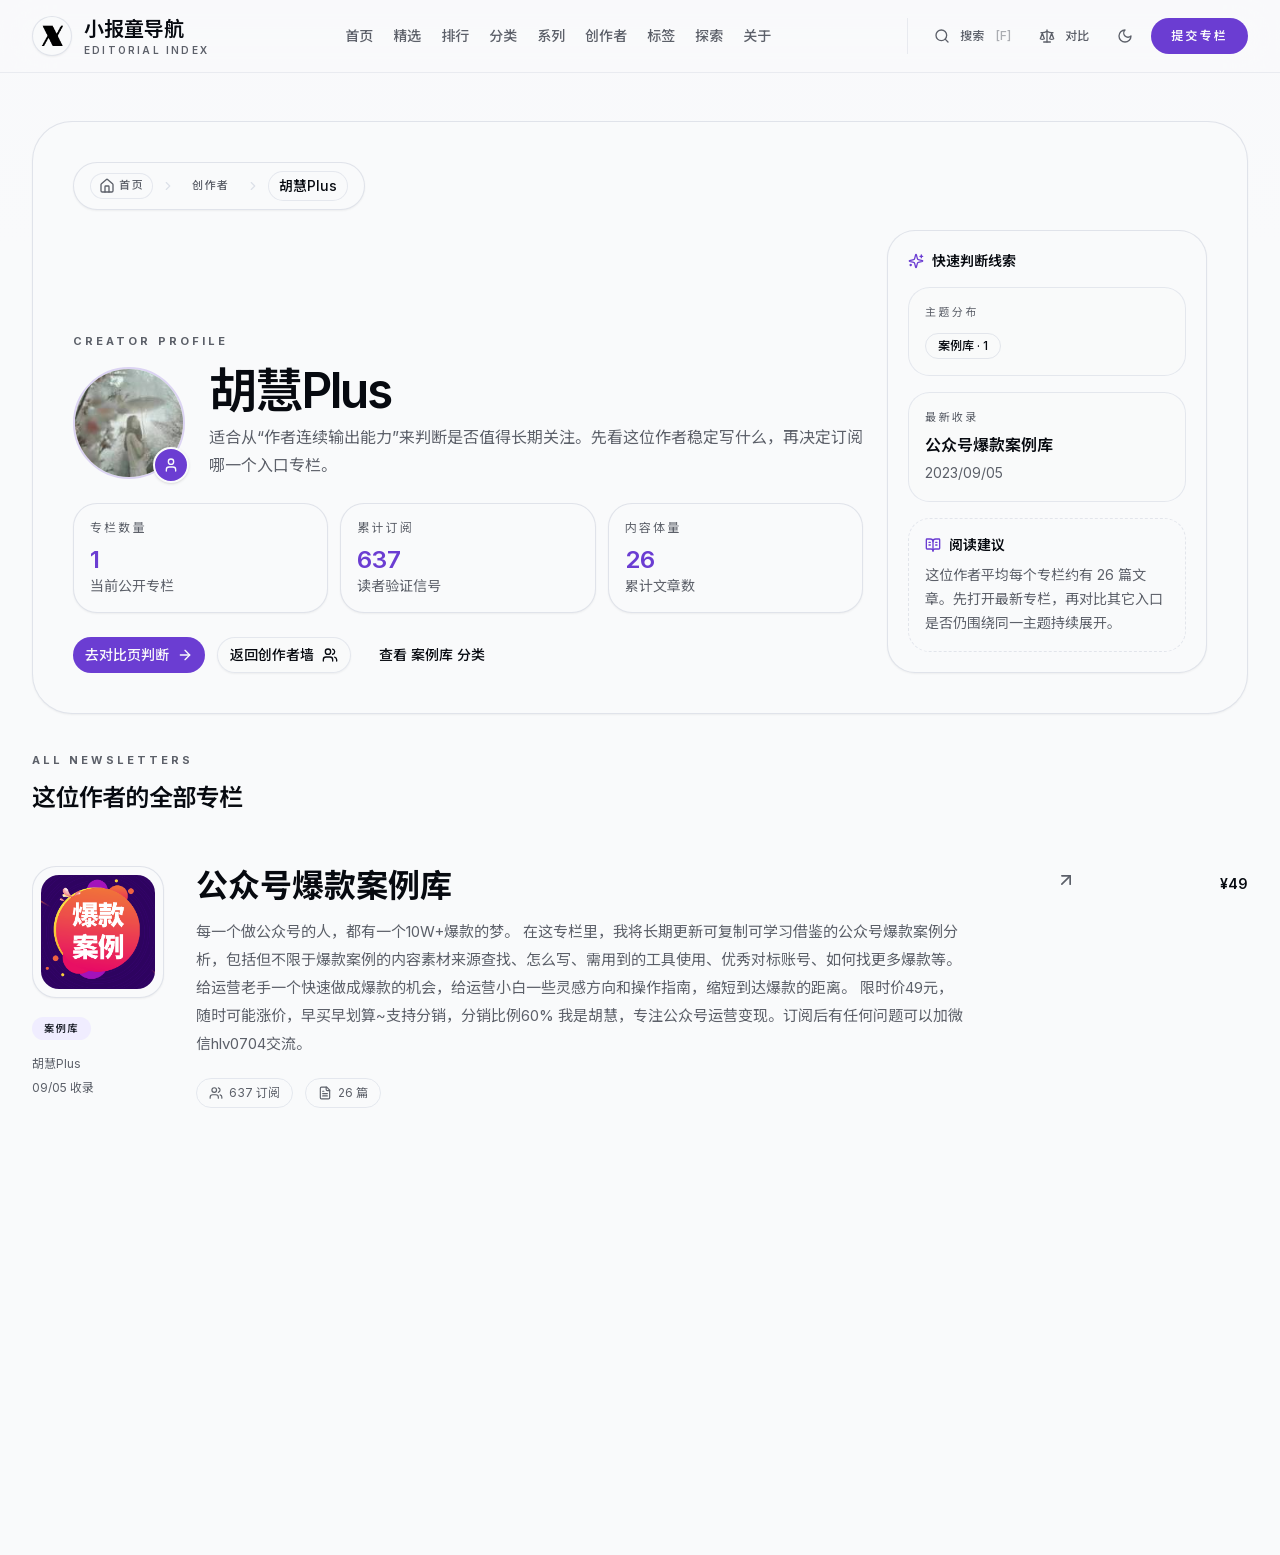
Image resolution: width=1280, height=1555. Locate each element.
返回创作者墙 (284, 654)
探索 (709, 35)
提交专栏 (1199, 35)
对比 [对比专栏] (1064, 36)
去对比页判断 (139, 654)
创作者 (606, 35)
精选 (407, 35)
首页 (359, 35)
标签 (661, 35)
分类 (503, 35)
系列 (551, 35)
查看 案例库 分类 (432, 654)
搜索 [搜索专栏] (972, 36)
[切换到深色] (1125, 36)
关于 (757, 35)
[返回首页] (121, 186)
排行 (455, 35)
